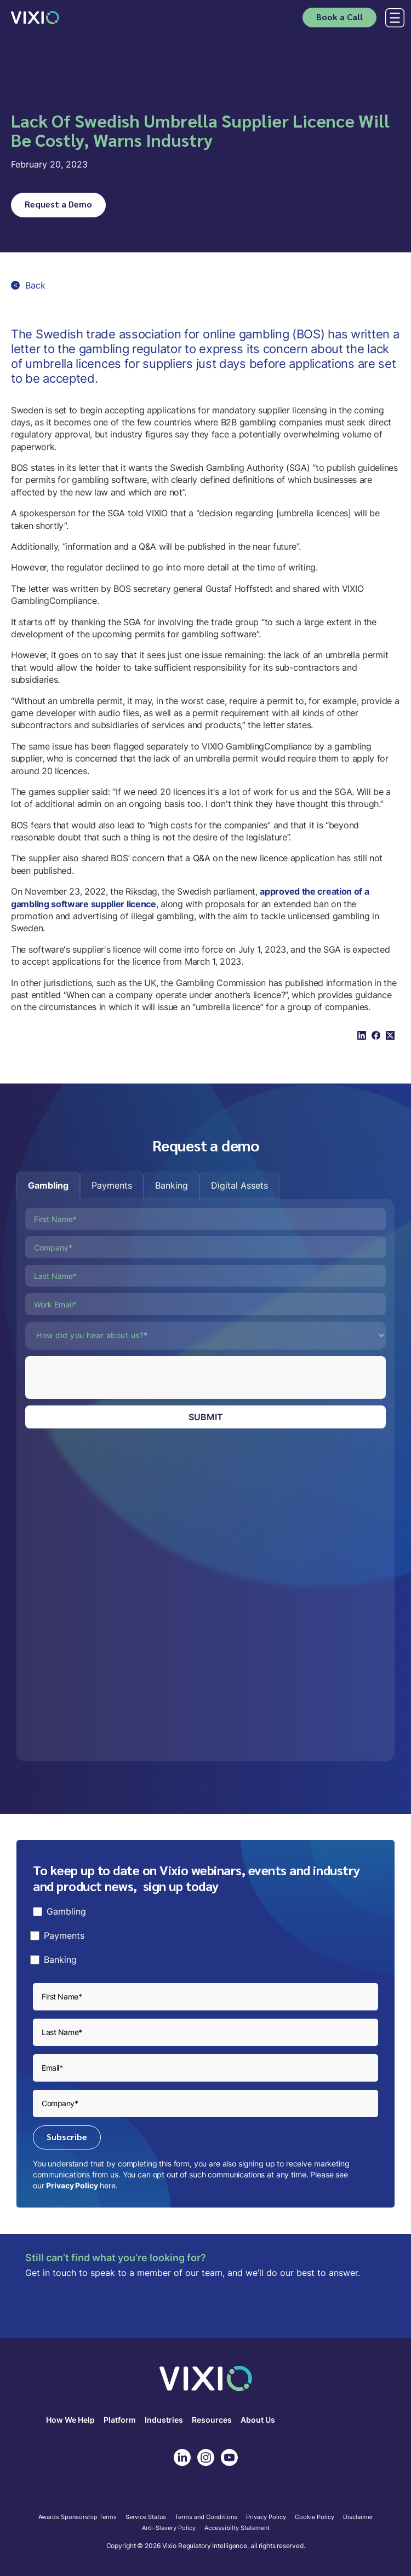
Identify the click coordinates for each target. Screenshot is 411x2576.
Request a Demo (58, 204)
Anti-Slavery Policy (169, 2528)
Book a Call (339, 16)
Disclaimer (358, 2517)
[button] (392, 17)
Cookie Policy (314, 2517)
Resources (212, 2420)
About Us (258, 2420)
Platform (120, 2420)
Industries (164, 2420)
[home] (35, 17)
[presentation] (108, 1377)
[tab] (48, 1185)
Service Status (145, 2517)
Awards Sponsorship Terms (77, 2517)
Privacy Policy (72, 2185)
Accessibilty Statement (237, 2528)
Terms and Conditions (206, 2517)
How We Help (70, 2420)
